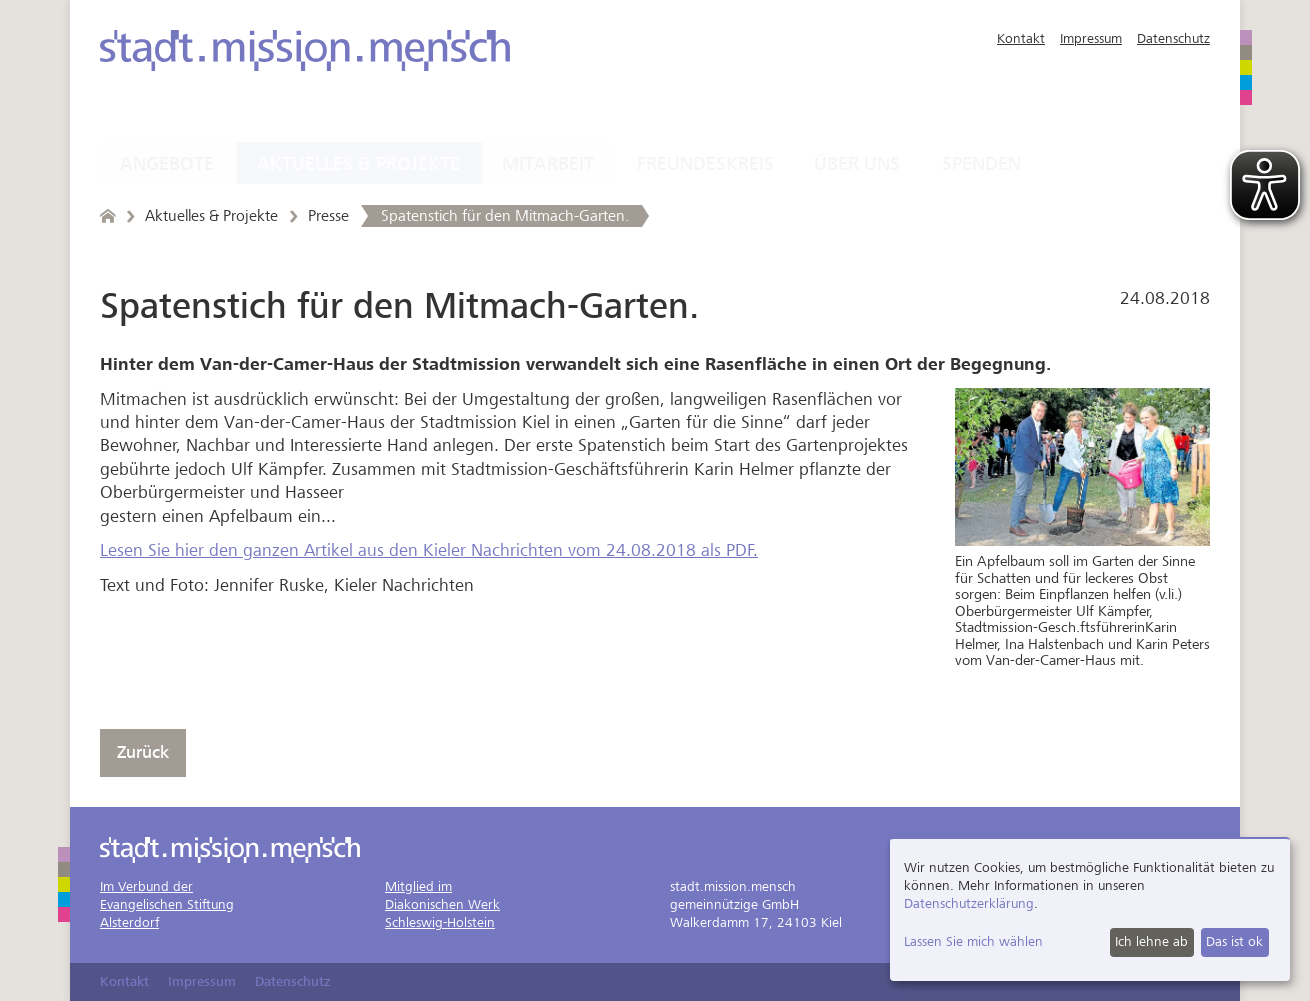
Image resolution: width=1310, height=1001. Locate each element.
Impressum (1091, 38)
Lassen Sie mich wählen (973, 941)
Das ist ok (1234, 941)
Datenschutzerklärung (969, 903)
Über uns (857, 164)
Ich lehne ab (1151, 941)
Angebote (167, 164)
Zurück (143, 752)
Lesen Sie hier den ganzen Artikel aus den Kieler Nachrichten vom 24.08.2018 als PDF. (429, 550)
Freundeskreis (705, 164)
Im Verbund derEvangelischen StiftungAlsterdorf (167, 904)
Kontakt (1021, 38)
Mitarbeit (548, 164)
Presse (328, 216)
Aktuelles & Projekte (358, 164)
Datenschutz (1173, 38)
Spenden (981, 164)
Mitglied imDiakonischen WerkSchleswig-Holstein (442, 904)
